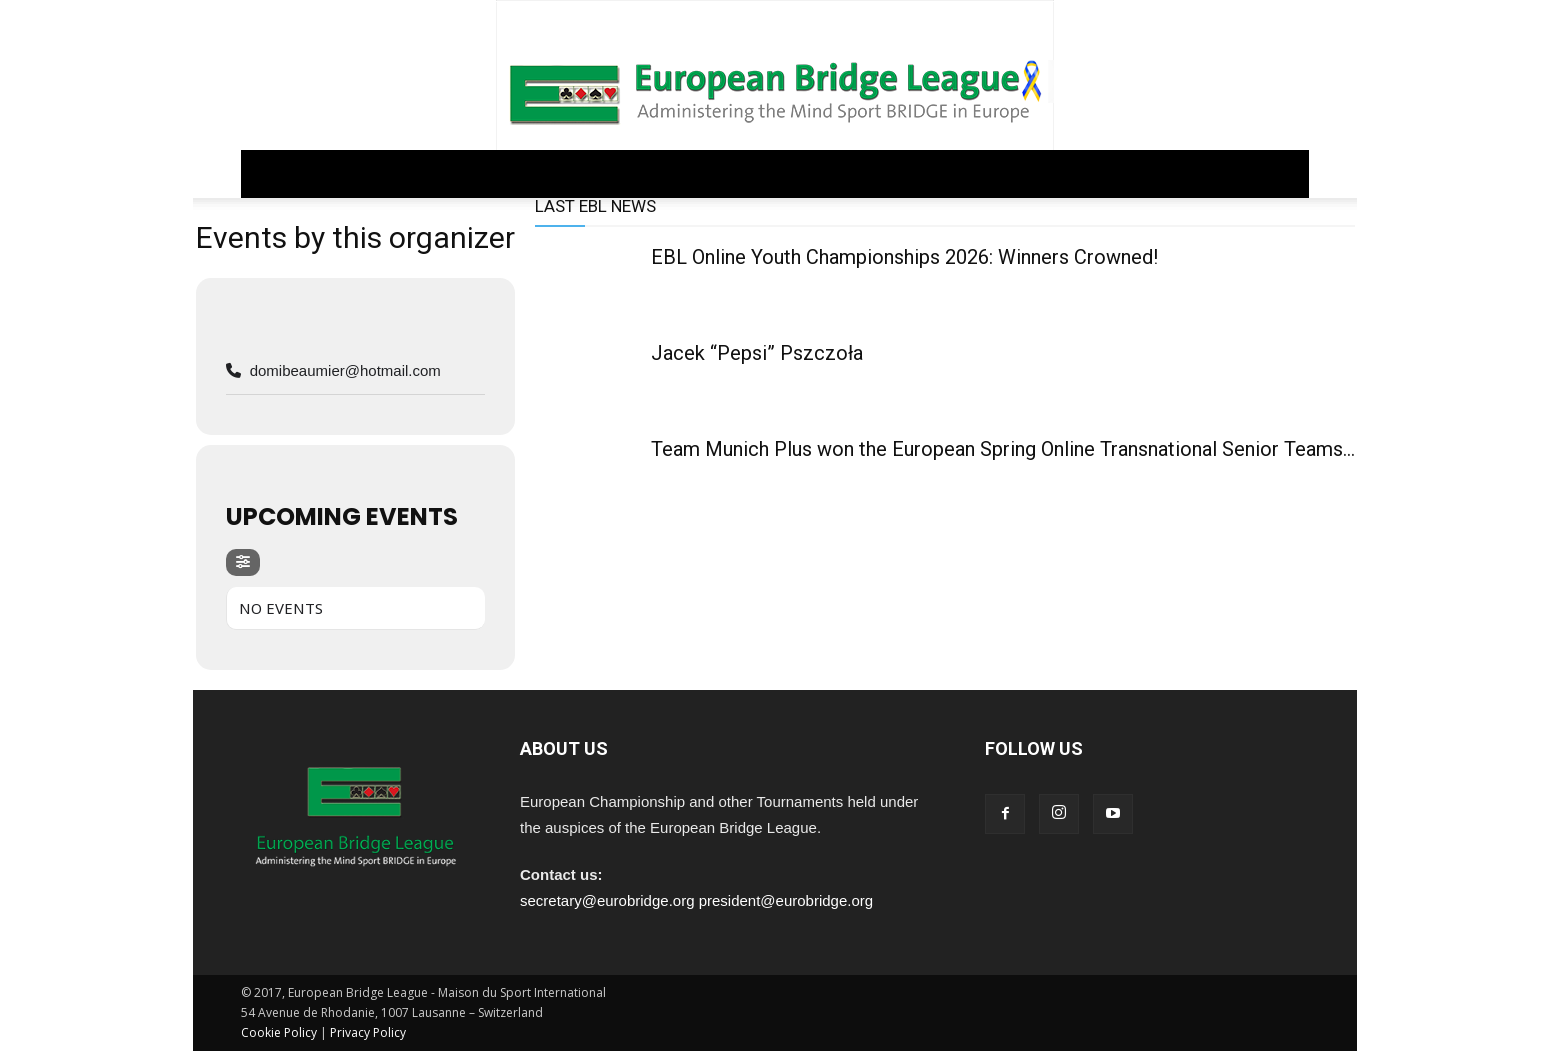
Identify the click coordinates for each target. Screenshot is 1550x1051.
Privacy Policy (368, 1032)
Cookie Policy (279, 1032)
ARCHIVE (933, 173)
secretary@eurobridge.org (607, 900)
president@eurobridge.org (786, 900)
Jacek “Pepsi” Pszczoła (757, 353)
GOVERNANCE (373, 173)
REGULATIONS (498, 173)
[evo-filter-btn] (243, 562)
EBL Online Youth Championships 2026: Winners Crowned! (904, 257)
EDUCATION (753, 173)
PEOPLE (849, 173)
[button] (1285, 175)
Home (276, 173)
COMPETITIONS (630, 173)
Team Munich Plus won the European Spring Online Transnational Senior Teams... (1003, 449)
